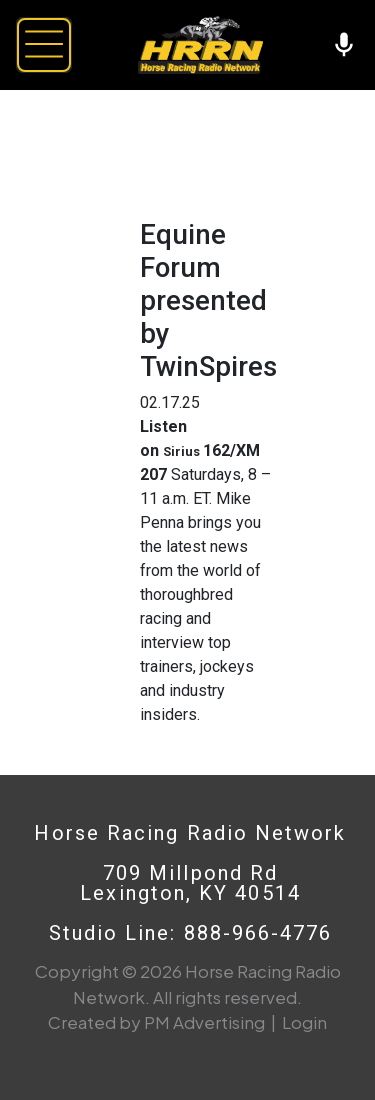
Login (304, 1022)
